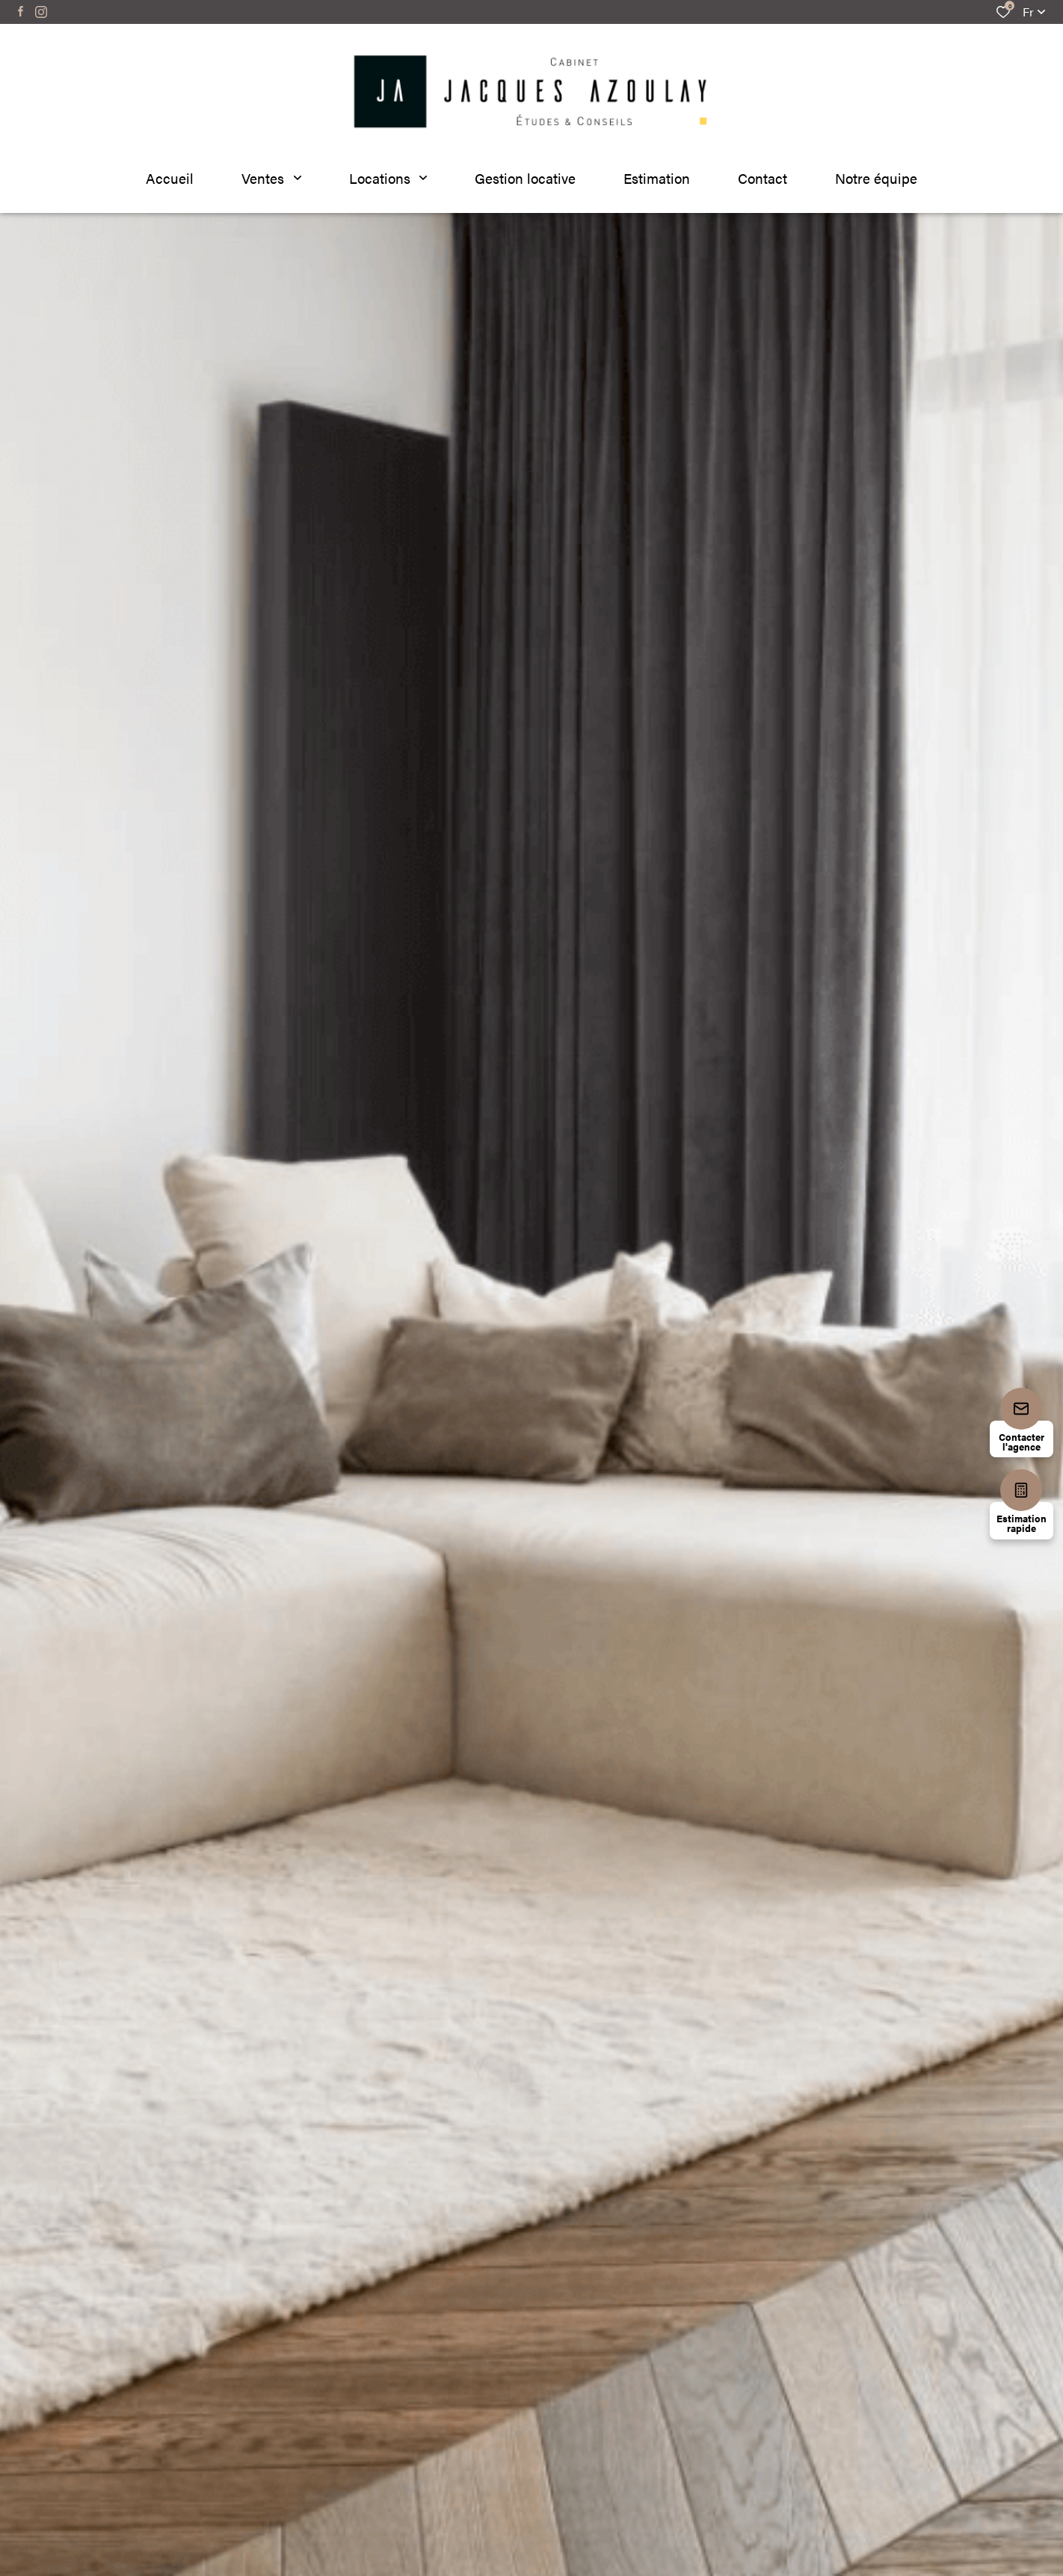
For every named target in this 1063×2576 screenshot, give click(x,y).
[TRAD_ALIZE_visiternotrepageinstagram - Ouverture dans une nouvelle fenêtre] (41, 12)
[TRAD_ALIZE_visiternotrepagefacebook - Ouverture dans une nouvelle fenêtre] (20, 11)
